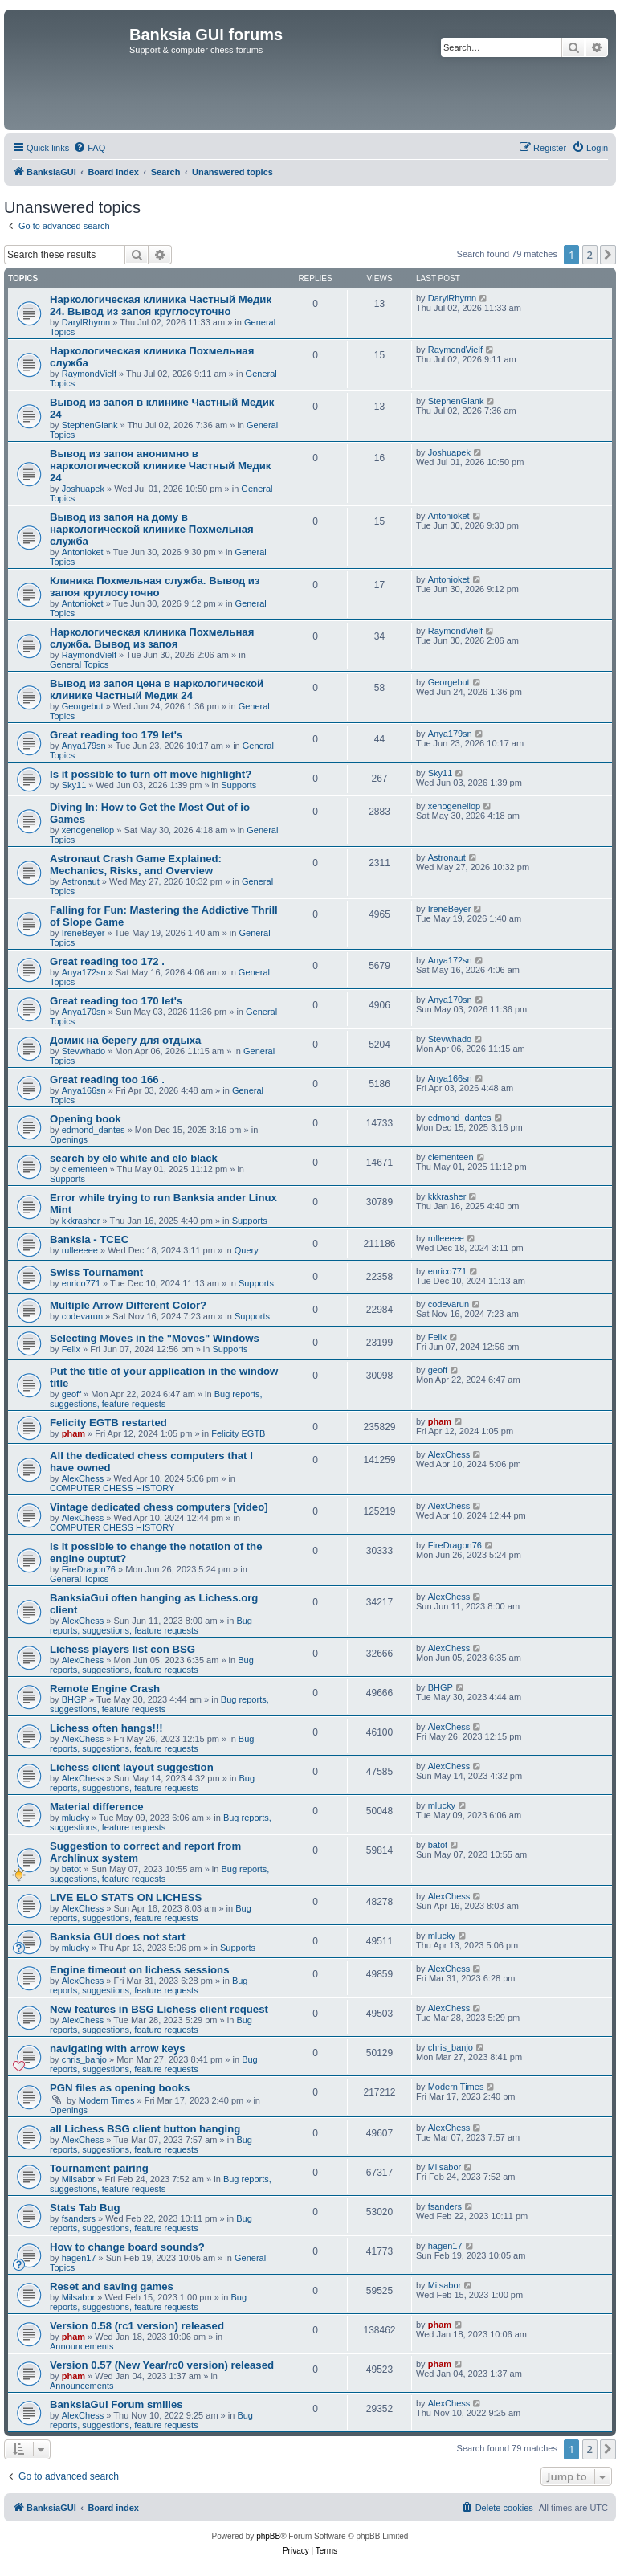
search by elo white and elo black (134, 1158)
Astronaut (81, 881)
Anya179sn (84, 745)
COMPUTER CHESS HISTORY (112, 1488)
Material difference (97, 1807)
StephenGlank (90, 425)
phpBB (268, 2536)
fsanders (79, 2218)
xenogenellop (88, 830)
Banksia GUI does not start (118, 1937)
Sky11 (74, 785)
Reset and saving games (111, 2286)
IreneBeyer (83, 933)
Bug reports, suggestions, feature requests (156, 1399)
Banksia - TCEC (89, 1239)
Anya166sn (84, 1090)
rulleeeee (80, 1250)
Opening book (85, 1119)
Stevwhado (83, 1051)
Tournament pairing (99, 2168)
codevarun (82, 1316)
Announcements (82, 2346)
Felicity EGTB (238, 1433)
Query (247, 1250)
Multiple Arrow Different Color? (128, 1305)
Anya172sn (84, 972)
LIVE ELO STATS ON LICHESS (126, 1897)
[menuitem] (89, 147)
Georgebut (83, 706)
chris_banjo (84, 2059)
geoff (71, 1394)
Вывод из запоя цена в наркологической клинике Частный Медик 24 (156, 689)
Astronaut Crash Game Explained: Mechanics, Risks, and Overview (136, 865)
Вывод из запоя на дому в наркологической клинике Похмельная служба (152, 529)
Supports (238, 785)
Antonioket (83, 552)
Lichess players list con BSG (122, 1649)
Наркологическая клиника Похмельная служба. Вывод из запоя (152, 638)
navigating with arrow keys (118, 2048)
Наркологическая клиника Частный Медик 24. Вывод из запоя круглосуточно (160, 305)
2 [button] (590, 254)
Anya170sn (84, 1011)
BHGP (74, 1699)
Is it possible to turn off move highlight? (150, 774)
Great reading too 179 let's (116, 735)
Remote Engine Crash (105, 1689)
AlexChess (83, 1478)
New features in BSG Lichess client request (159, 2009)
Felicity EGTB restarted (108, 1423)
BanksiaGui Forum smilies (116, 2404)
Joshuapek (83, 488)
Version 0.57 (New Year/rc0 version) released (162, 2365)
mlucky (75, 1817)
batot (71, 1869)
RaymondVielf (89, 373)
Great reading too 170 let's (116, 1001)
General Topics (79, 664)
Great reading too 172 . (107, 961)
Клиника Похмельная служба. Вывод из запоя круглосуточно (154, 586)
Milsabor (79, 2179)
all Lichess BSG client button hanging (145, 2129)
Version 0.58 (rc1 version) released (137, 2326)
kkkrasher (81, 1220)
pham (73, 1433)
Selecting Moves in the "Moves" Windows (154, 1338)
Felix (71, 1349)
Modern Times (107, 2100)
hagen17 (79, 2258)
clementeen (85, 1169)
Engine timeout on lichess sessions (140, 1970)
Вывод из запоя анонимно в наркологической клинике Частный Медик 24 (160, 466)
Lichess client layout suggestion (132, 1767)
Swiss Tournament (96, 1272)
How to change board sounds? (127, 2247)
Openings (69, 1139)
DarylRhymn (86, 322)
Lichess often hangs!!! (106, 1728)
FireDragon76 (89, 1569)
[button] (608, 254)
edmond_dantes (93, 1130)
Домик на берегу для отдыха (125, 1040)
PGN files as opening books (120, 2088)
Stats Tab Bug (85, 2208)
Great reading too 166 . (107, 1079)
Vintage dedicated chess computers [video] (159, 1507)
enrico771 (81, 1283)
